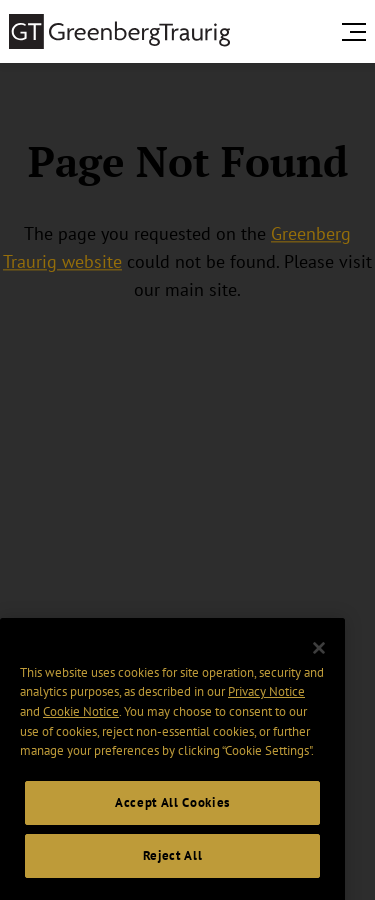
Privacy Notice (266, 705)
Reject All (173, 868)
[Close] (319, 662)
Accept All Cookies (172, 816)
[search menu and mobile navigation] (358, 32)
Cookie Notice (81, 724)
